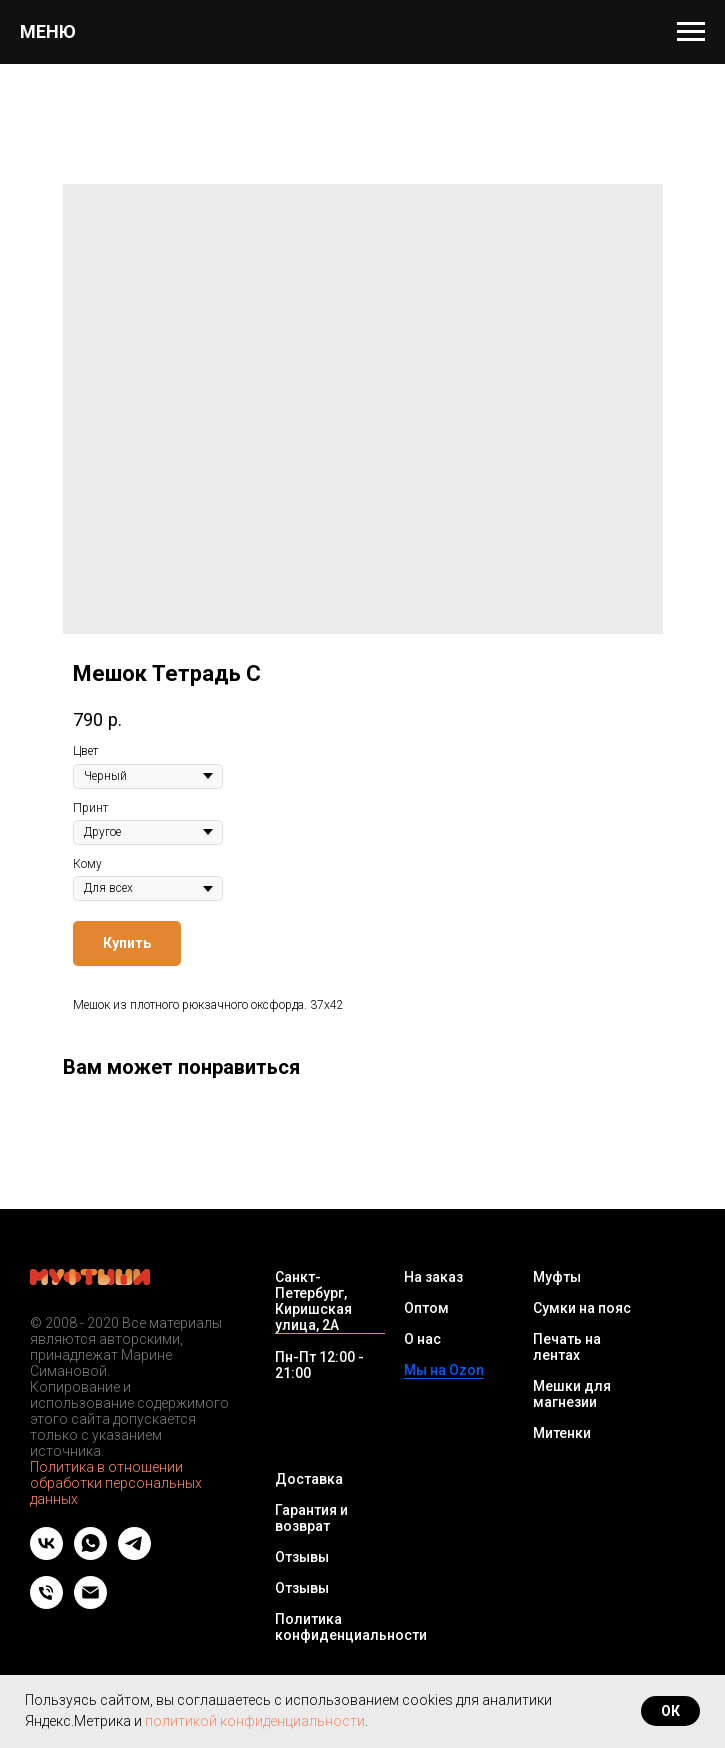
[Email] (90, 1603)
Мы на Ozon (444, 1370)
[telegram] (134, 1554)
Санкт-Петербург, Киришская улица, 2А (313, 1301)
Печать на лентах (567, 1347)
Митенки (562, 1433)
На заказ (433, 1277)
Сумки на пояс (582, 1308)
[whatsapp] (90, 1554)
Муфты (557, 1277)
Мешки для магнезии (572, 1394)
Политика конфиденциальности (351, 1627)
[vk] (46, 1554)
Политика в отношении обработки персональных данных (116, 1483)
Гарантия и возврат (311, 1518)
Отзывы (302, 1557)
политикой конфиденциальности (255, 1721)
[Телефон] (46, 1603)
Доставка (309, 1479)
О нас (422, 1339)
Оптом (426, 1308)
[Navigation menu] (691, 32)
